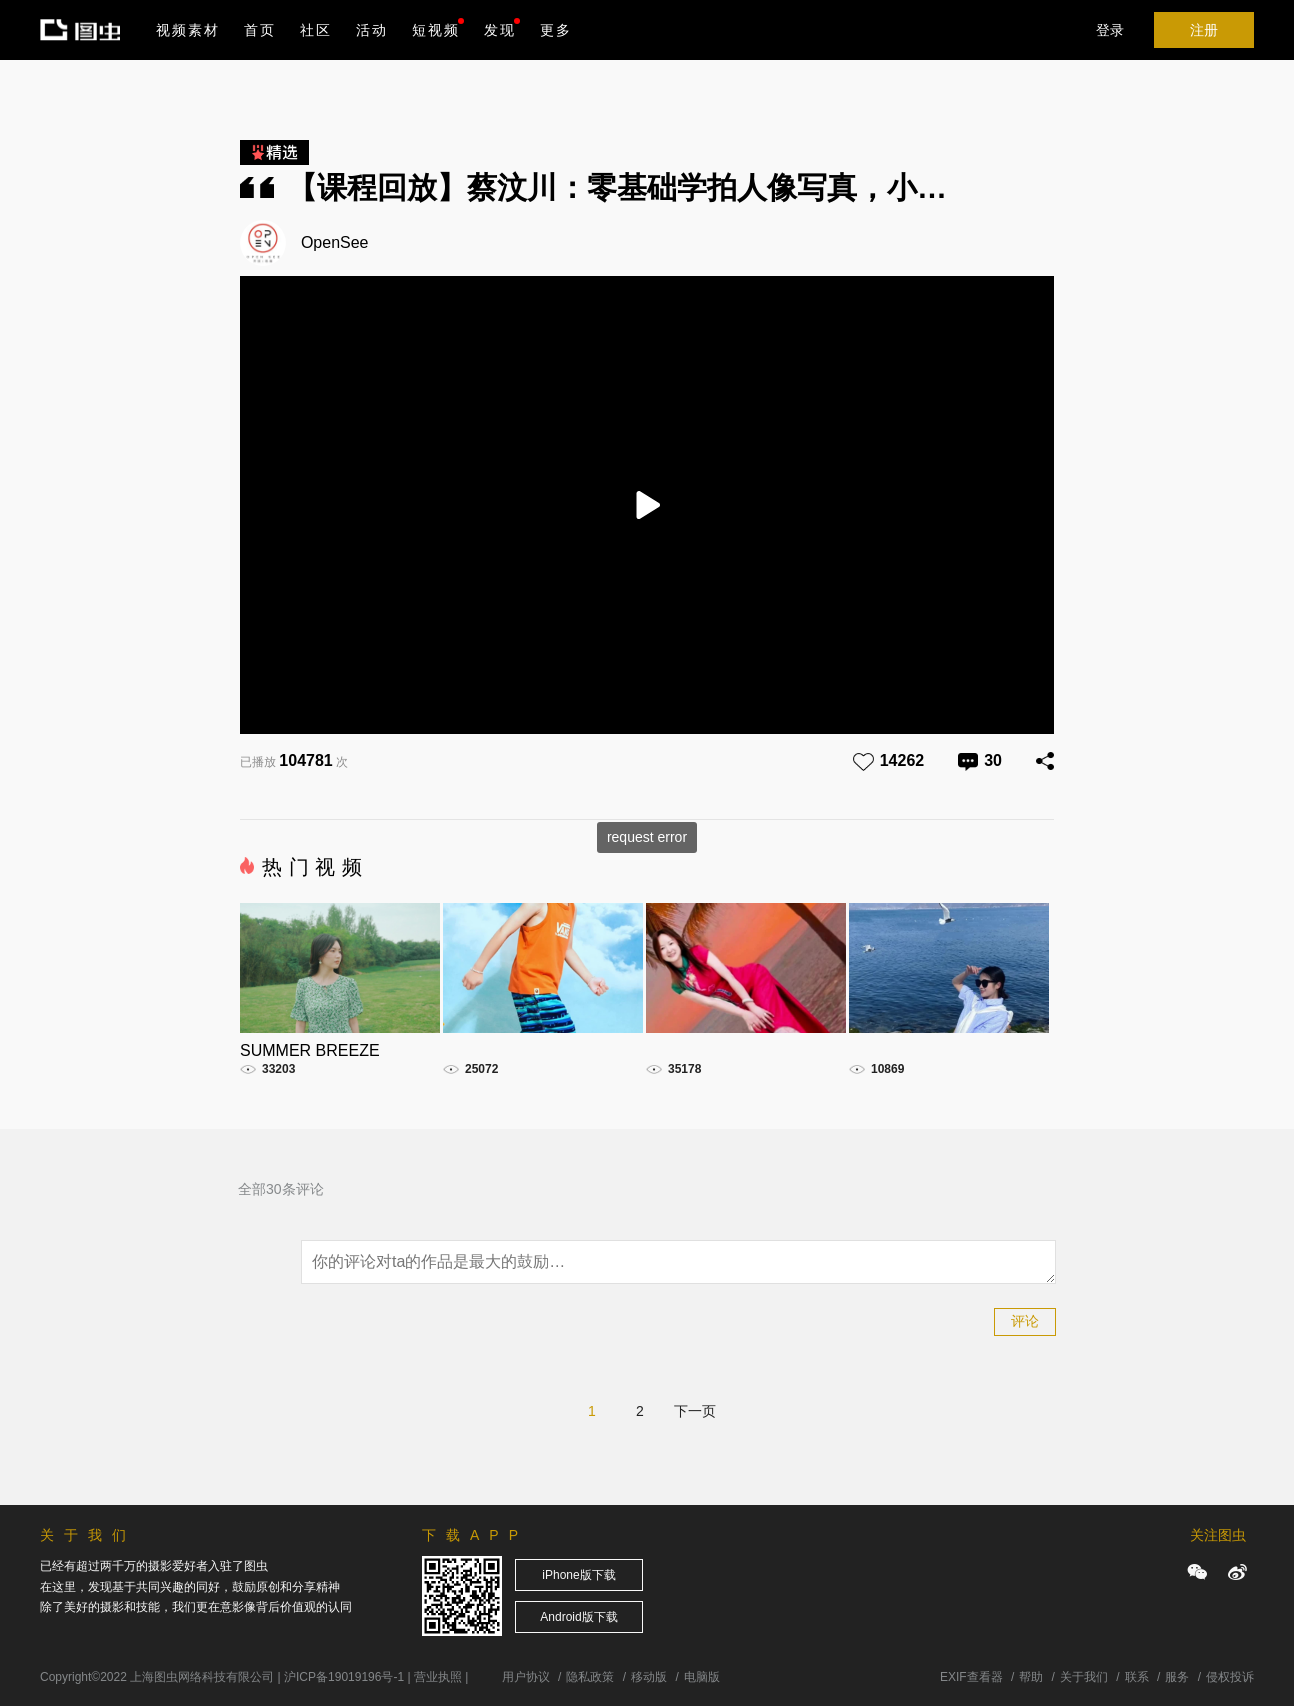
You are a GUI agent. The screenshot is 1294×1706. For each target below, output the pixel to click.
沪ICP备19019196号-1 (344, 1677)
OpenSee (335, 242)
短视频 (436, 30)
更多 (556, 30)
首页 (260, 30)
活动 (372, 30)
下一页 (695, 1411)
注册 (1204, 30)
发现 (502, 28)
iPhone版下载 (578, 1575)
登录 (1110, 30)
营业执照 (438, 1677)
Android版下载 (578, 1617)
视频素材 (188, 30)
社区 (316, 30)
